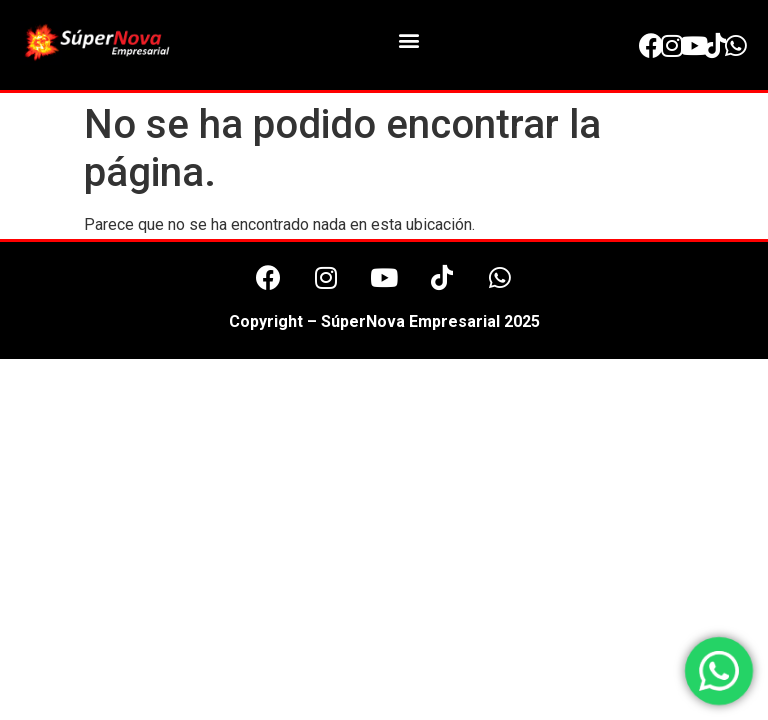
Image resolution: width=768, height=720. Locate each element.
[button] (408, 40)
